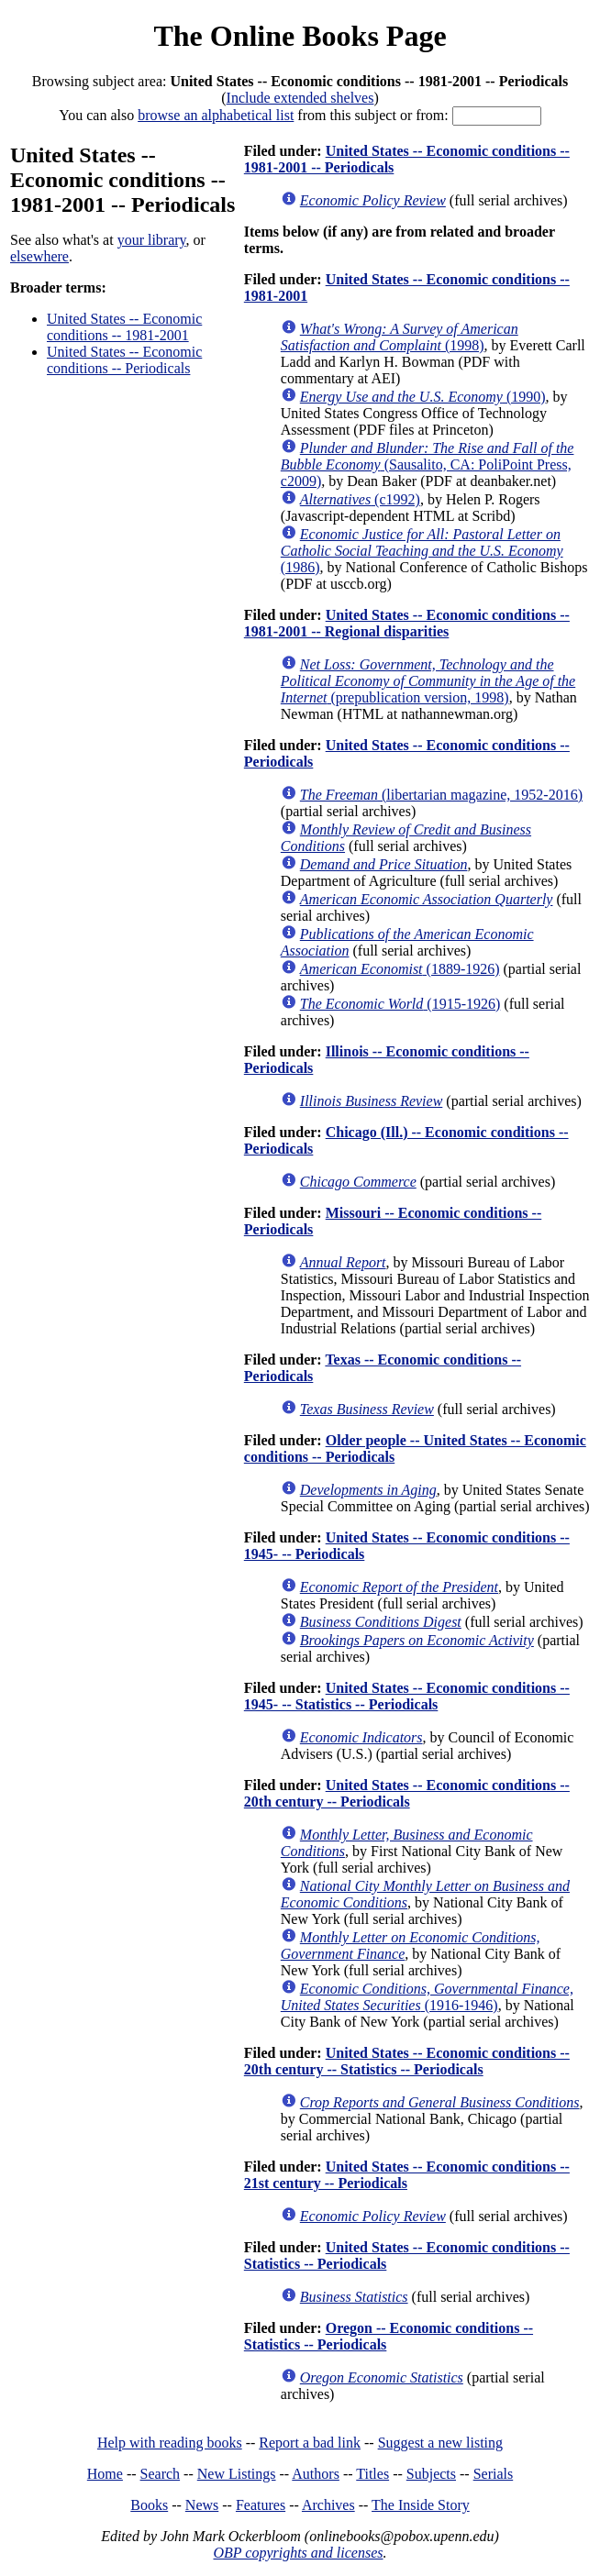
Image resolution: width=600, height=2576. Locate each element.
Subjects (431, 2474)
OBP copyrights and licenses (298, 2552)
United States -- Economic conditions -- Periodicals (124, 360)
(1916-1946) (427, 1997)
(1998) (399, 337)
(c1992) (360, 499)
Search (160, 2474)
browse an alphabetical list (216, 115)
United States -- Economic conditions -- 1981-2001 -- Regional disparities (407, 623)
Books (149, 2505)
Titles (372, 2474)
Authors (315, 2474)
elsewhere (39, 256)
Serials (493, 2474)
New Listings (236, 2474)
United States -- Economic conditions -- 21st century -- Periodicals (407, 2175)
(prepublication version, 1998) (428, 681)
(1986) (422, 550)
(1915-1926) (400, 1004)
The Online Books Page (299, 35)
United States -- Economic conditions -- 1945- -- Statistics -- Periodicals (407, 1696)
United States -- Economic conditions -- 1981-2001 (124, 327)
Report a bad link (310, 2442)
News (201, 2505)
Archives (328, 2505)
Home (105, 2474)
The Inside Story (421, 2505)
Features (260, 2505)
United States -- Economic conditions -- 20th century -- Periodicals (407, 1793)
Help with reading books (169, 2442)
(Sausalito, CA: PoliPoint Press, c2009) (427, 464)
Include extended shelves (300, 97)
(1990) (423, 396)
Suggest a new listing (440, 2442)
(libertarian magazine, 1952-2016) (441, 794)
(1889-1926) (400, 969)
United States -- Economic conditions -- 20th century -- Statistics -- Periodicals (407, 2061)
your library (151, 240)
